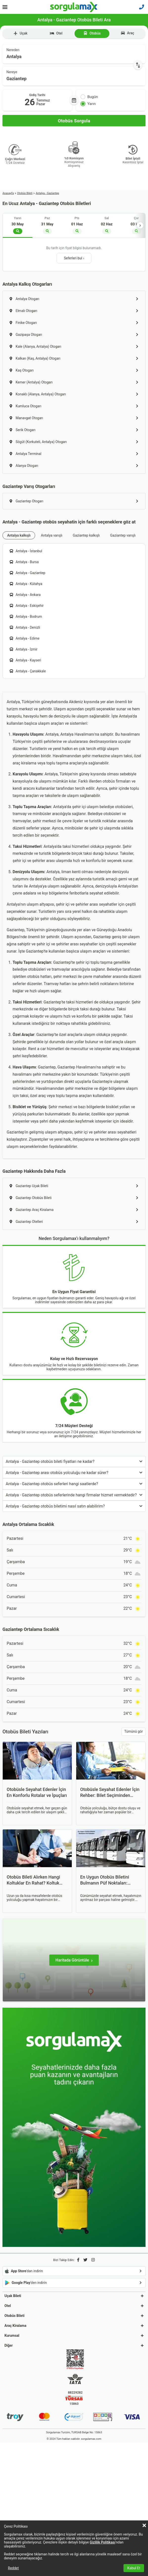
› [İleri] (140, 225)
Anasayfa (8, 193)
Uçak (20, 33)
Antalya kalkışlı (18, 535)
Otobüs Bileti (24, 193)
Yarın (88, 103)
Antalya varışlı (51, 535)
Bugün (89, 96)
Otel (56, 33)
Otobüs (92, 33)
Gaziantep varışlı (123, 535)
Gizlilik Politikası (102, 2542)
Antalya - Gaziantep (47, 193)
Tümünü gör (133, 1731)
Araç (127, 33)
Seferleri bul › (74, 258)
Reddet (13, 2568)
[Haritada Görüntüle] (74, 1960)
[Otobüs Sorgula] (74, 120)
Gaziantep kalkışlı (86, 535)
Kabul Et (133, 2568)
